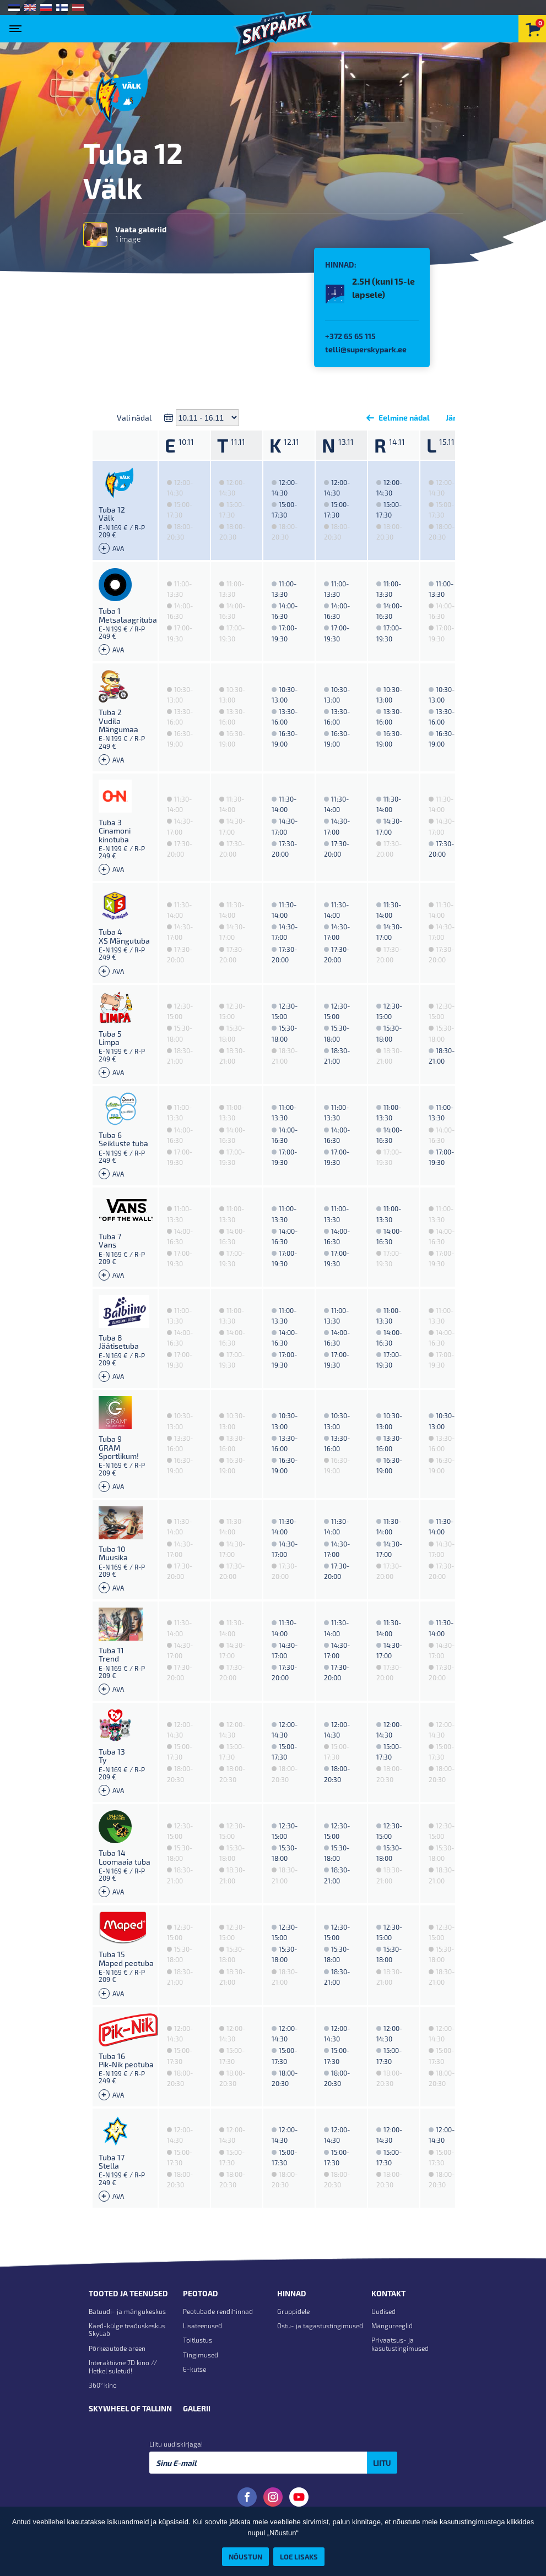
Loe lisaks (299, 2556)
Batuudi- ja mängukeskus (127, 2311)
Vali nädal (134, 417)
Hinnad (291, 2293)
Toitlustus (197, 2340)
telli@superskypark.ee (366, 349)
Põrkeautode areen (117, 2348)
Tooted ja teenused (128, 2293)
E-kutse (194, 2369)
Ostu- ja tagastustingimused (320, 2325)
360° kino (103, 2385)
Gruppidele (293, 2311)
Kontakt (388, 2293)
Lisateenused (202, 2325)
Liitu (382, 2463)
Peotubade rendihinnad (218, 2311)
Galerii (196, 2408)
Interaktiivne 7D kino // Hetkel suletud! (123, 2366)
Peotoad (200, 2293)
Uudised (383, 2311)
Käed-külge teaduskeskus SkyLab (127, 2329)
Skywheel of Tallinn (130, 2408)
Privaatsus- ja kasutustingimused (400, 2343)
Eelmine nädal (396, 417)
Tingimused (200, 2355)
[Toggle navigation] (18, 25)
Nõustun (245, 2556)
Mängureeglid (392, 2325)
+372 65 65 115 (350, 336)
